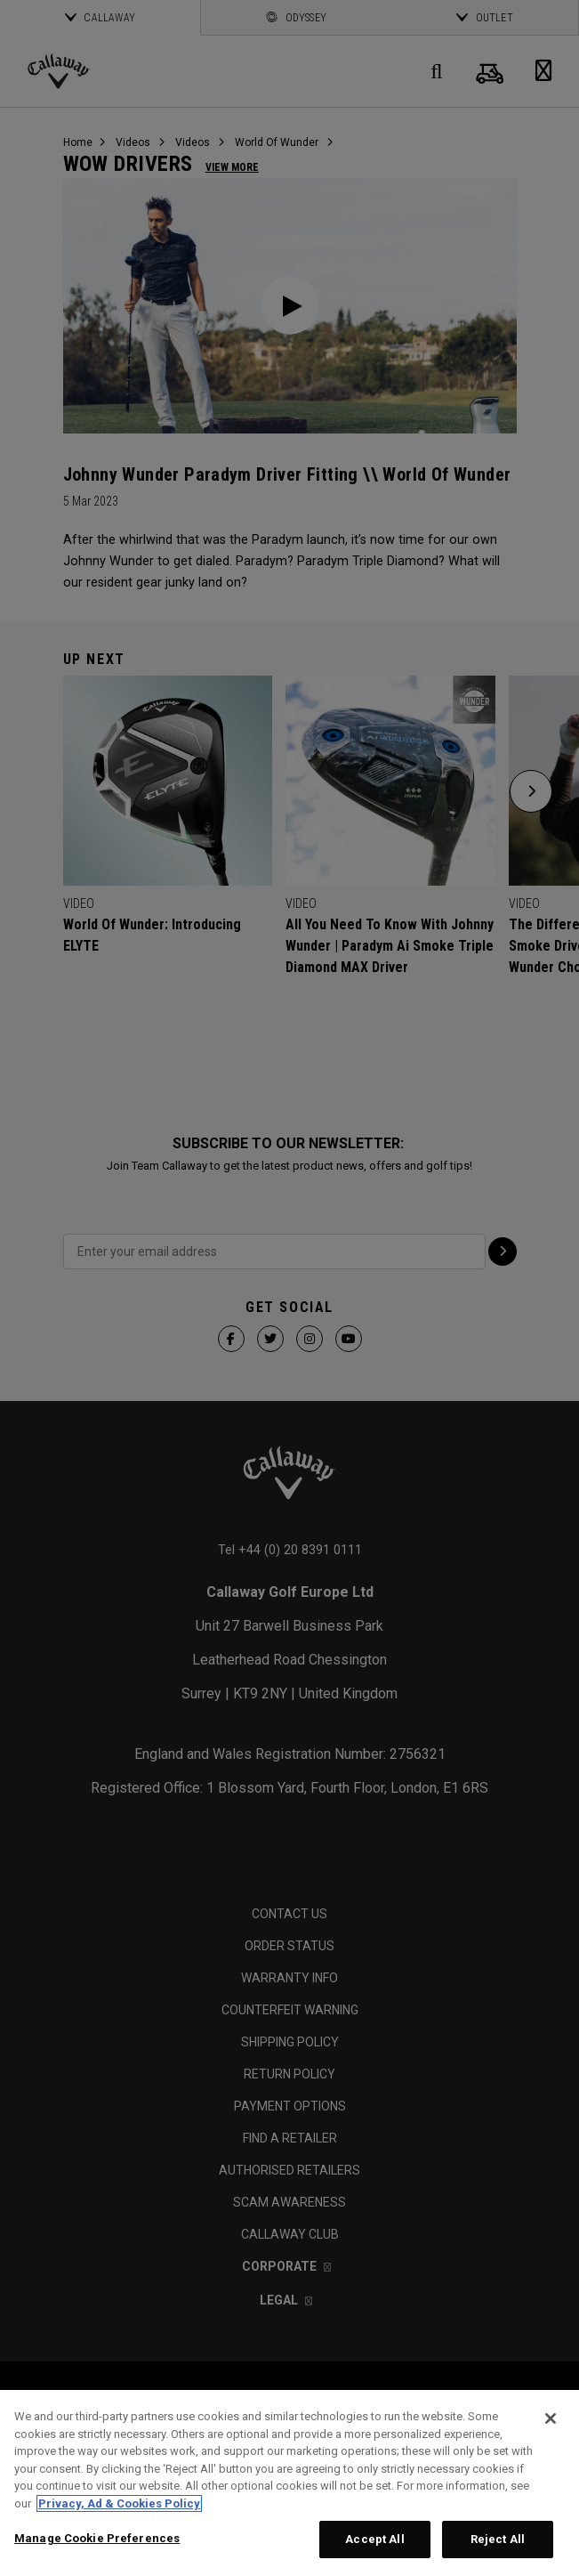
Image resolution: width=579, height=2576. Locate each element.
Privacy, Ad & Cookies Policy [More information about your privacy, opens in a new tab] (119, 2503)
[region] (289, 2483)
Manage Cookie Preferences (97, 2538)
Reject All (497, 2539)
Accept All (374, 2539)
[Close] (550, 2418)
